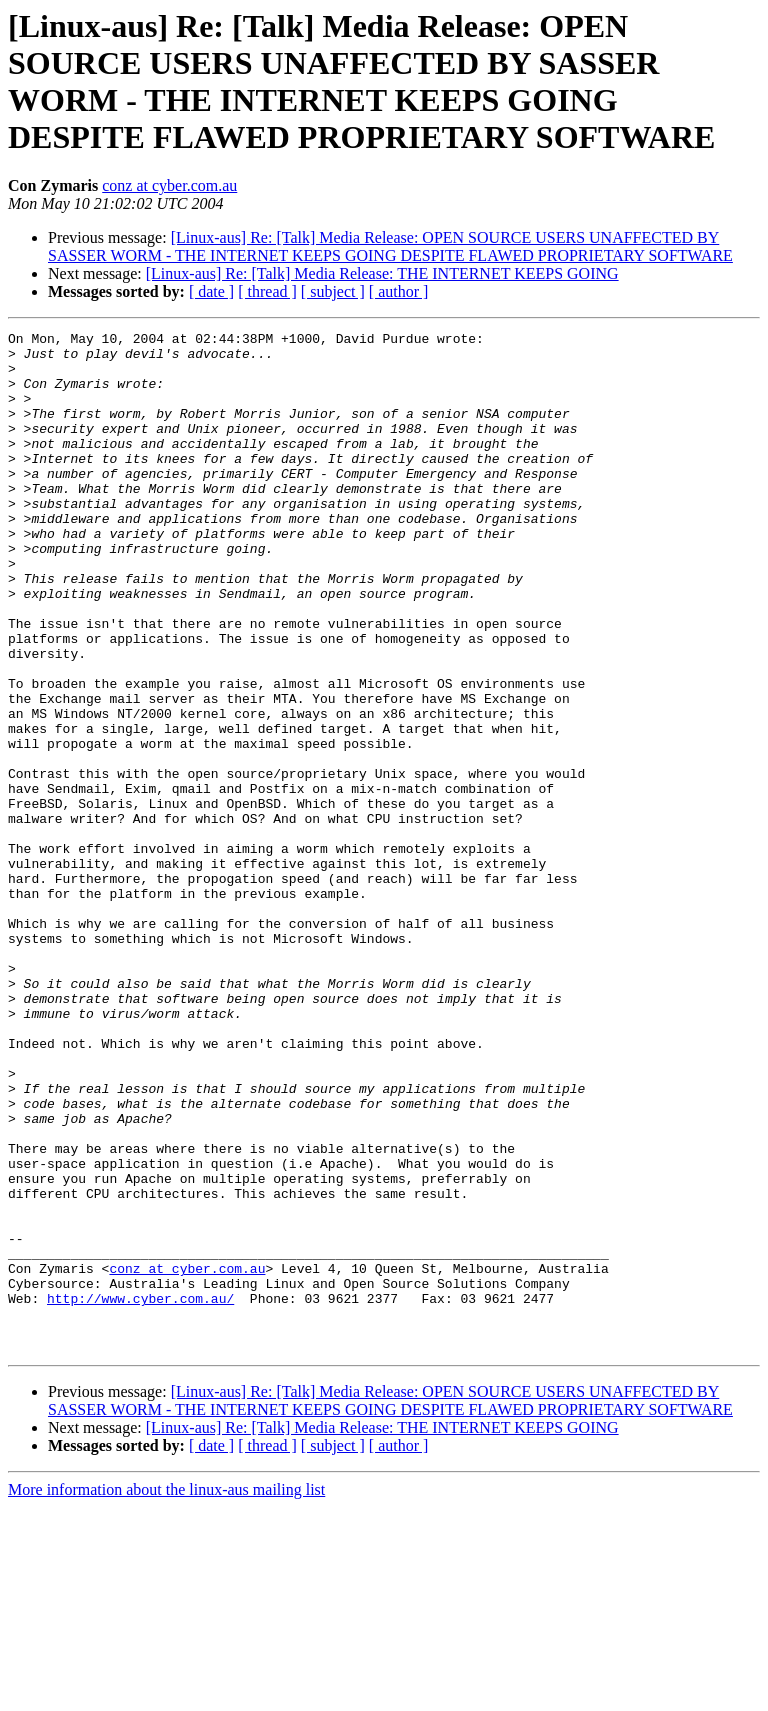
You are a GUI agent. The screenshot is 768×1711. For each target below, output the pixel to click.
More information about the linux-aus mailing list (166, 1693)
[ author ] (399, 291)
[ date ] (211, 291)
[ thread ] (267, 291)
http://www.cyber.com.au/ (140, 1493)
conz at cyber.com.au (169, 185)
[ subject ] (333, 291)
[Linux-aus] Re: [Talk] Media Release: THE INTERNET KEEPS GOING (382, 273)
